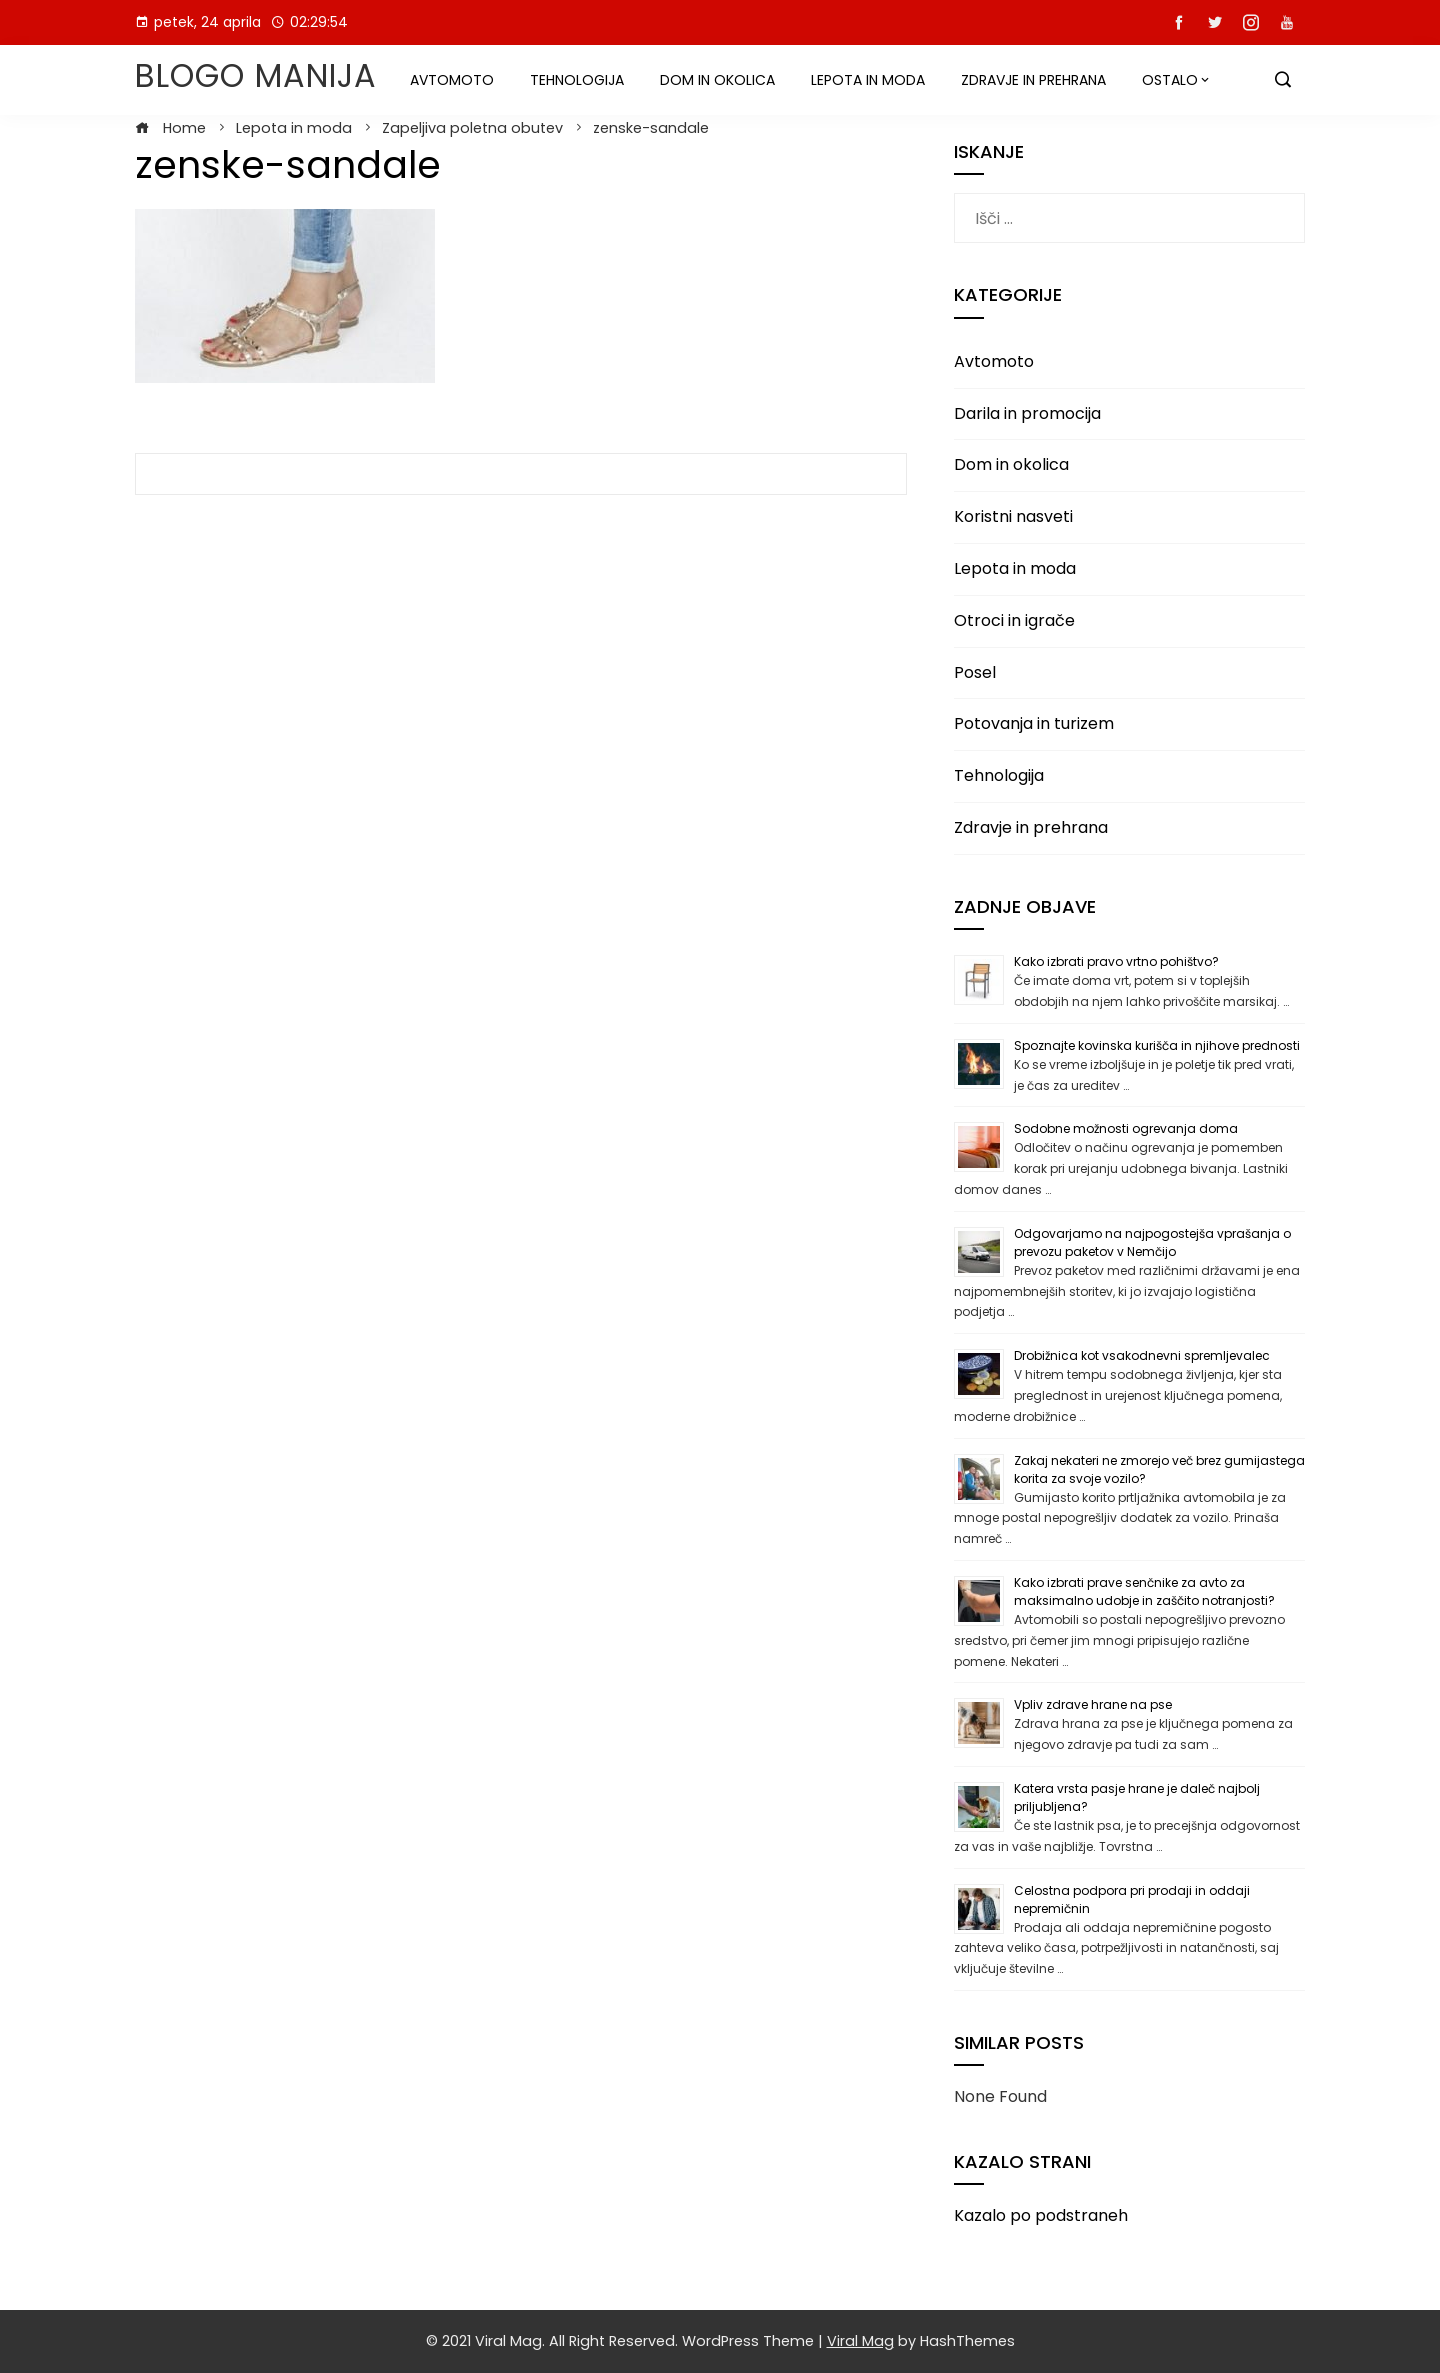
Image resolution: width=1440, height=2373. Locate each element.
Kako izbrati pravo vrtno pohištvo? (1116, 961)
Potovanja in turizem (1034, 723)
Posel (975, 672)
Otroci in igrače (1014, 620)
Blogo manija (256, 75)
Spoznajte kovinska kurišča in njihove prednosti (1157, 1045)
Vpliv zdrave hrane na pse (1093, 1704)
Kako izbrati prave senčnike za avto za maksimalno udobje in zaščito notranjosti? (1144, 1591)
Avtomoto (452, 80)
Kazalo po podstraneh (1041, 2215)
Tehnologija (577, 80)
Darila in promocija (1027, 413)
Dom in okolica (717, 80)
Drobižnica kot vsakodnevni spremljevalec (1142, 1355)
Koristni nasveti (1013, 516)
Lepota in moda (868, 80)
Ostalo (1170, 80)
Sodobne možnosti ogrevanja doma (1126, 1128)
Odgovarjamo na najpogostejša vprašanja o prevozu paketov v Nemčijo (1152, 1242)
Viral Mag (860, 2341)
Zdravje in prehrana (1033, 80)
